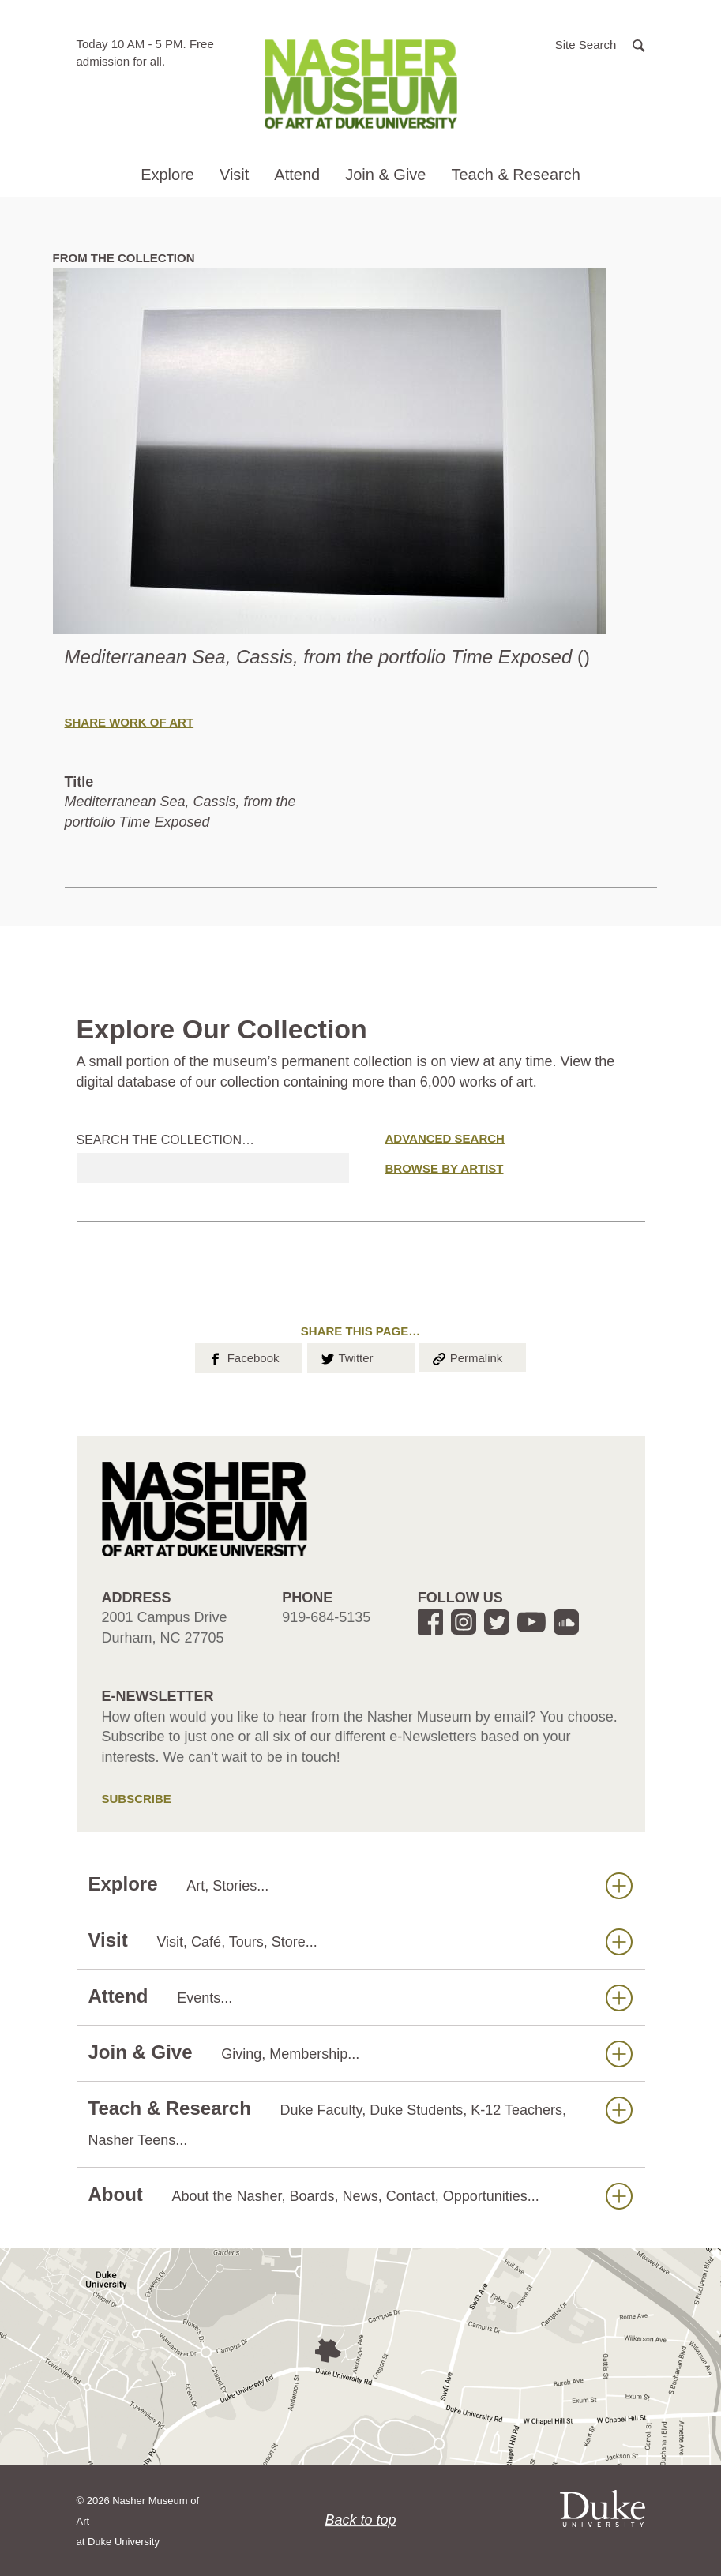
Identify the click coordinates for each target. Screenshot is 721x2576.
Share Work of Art (129, 722)
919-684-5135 (326, 1617)
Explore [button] (167, 174)
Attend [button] (297, 174)
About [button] (360, 2195)
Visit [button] (234, 174)
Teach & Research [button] (515, 174)
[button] (600, 43)
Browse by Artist (444, 1168)
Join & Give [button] (385, 174)
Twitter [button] (346, 1357)
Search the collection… (166, 1140)
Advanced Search (445, 1138)
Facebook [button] (243, 1357)
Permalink (466, 1357)
